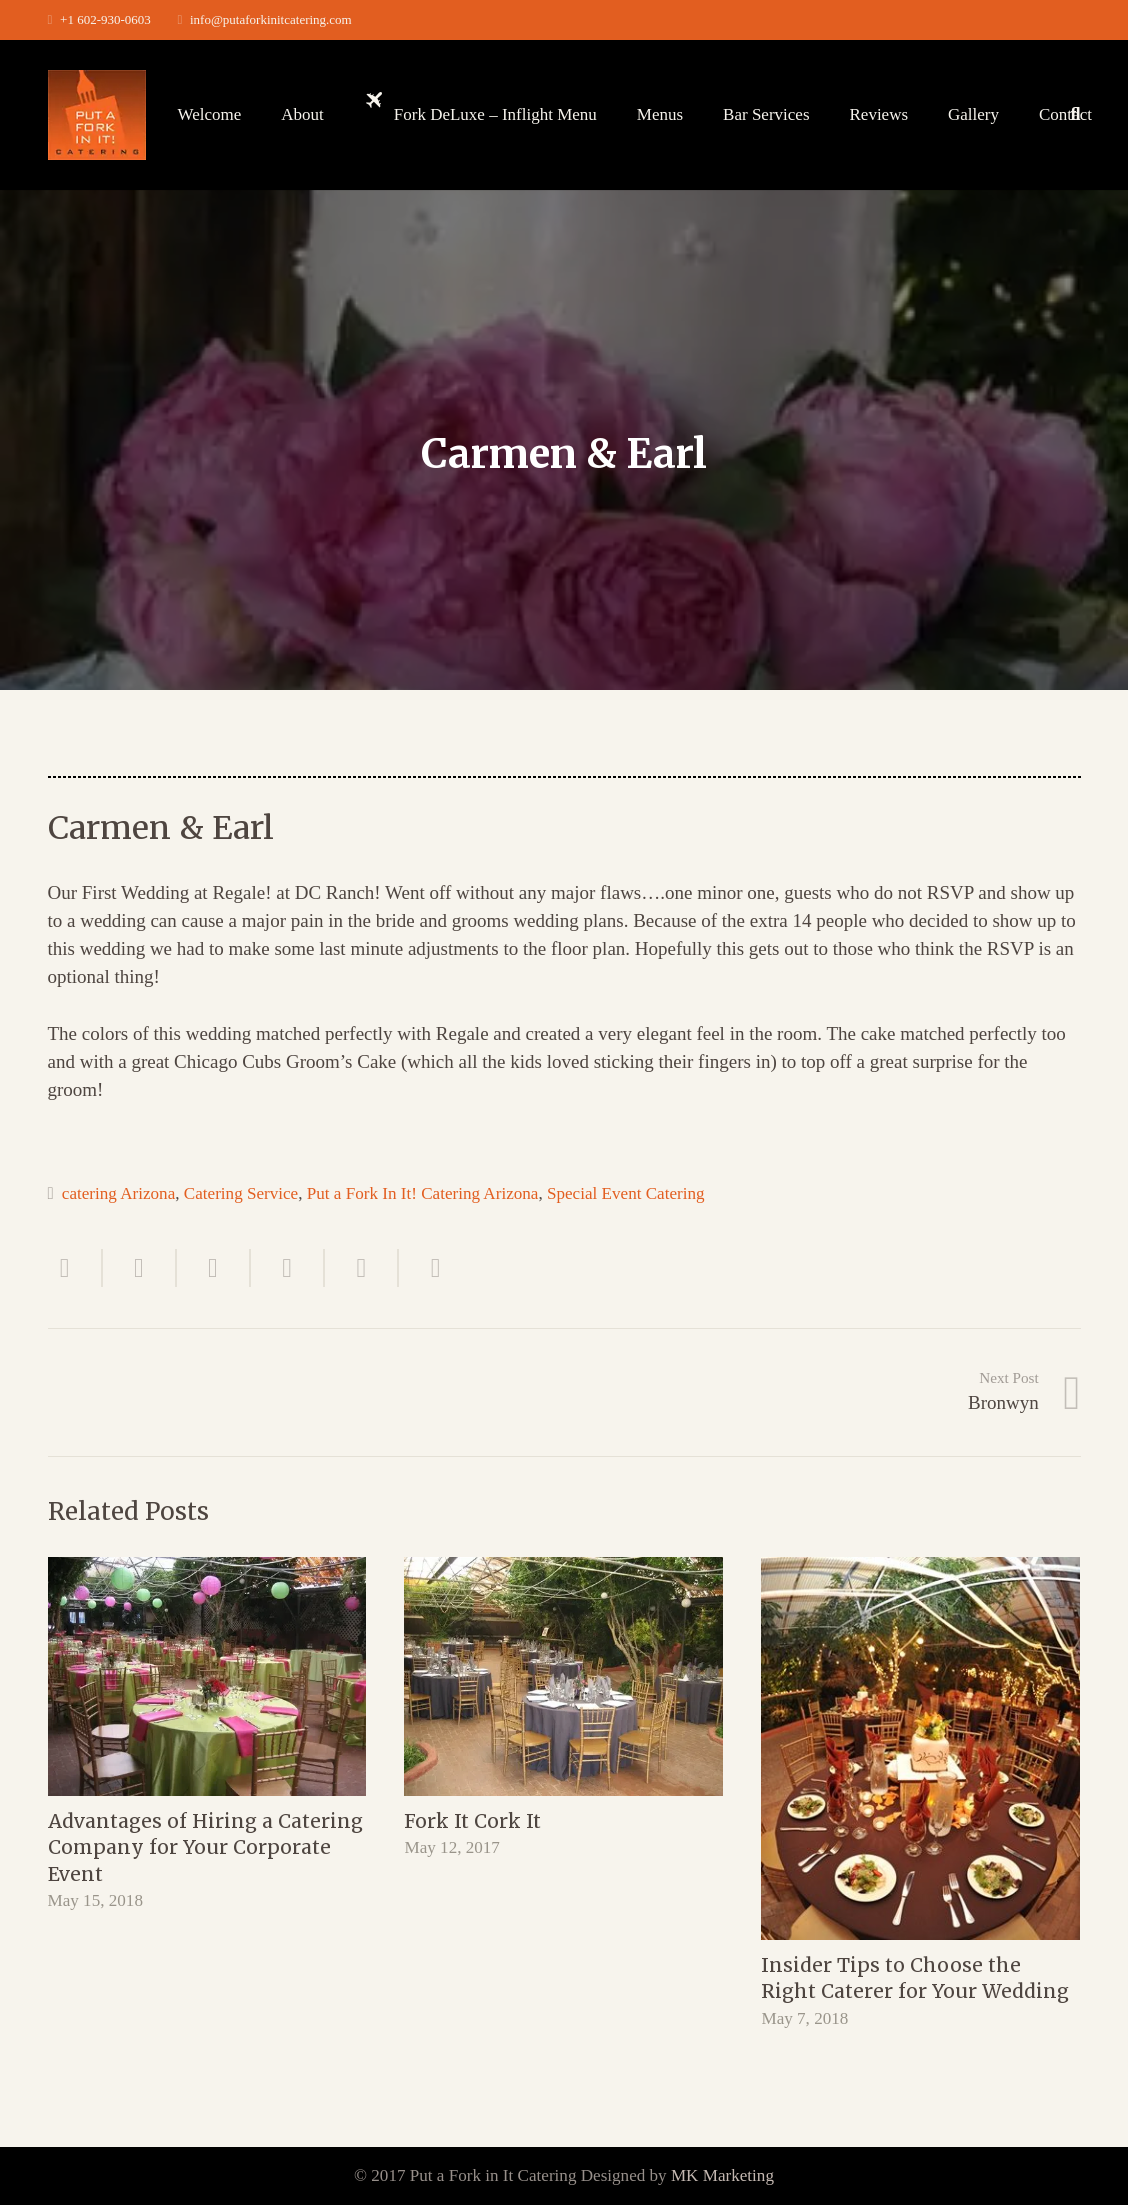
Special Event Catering (626, 1193)
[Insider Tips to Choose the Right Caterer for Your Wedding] (920, 1748)
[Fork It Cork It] (563, 1676)
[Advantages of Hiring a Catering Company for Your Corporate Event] (207, 1676)
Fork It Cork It (472, 1821)
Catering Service (241, 1193)
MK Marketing (722, 2175)
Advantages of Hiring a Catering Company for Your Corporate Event (205, 1847)
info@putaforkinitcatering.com (271, 19)
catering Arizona (118, 1193)
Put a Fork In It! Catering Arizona (423, 1193)
